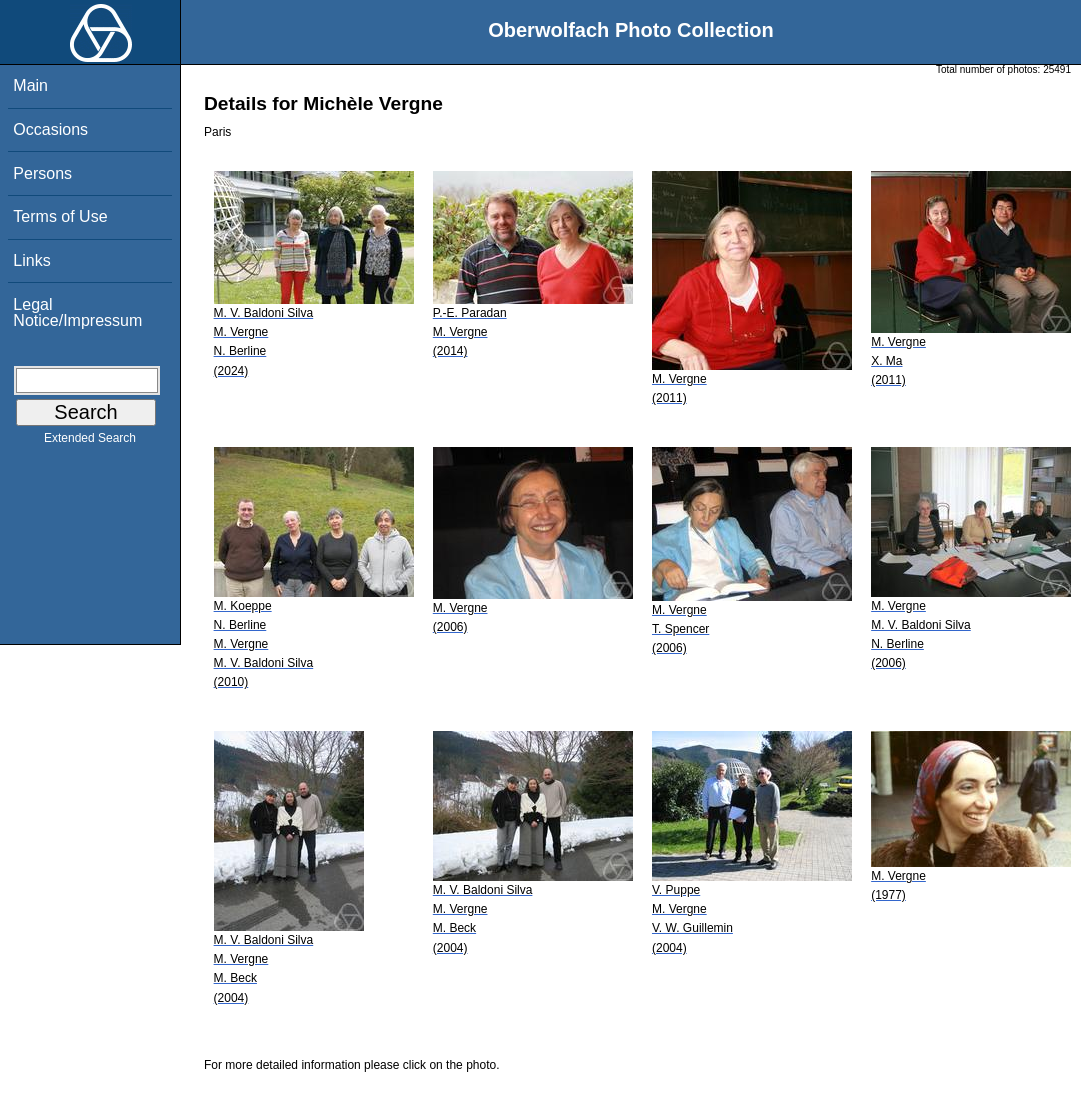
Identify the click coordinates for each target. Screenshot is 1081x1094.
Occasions (50, 129)
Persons (42, 173)
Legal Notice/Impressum (77, 312)
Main (30, 85)
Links (31, 260)
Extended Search (90, 442)
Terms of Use (60, 216)
